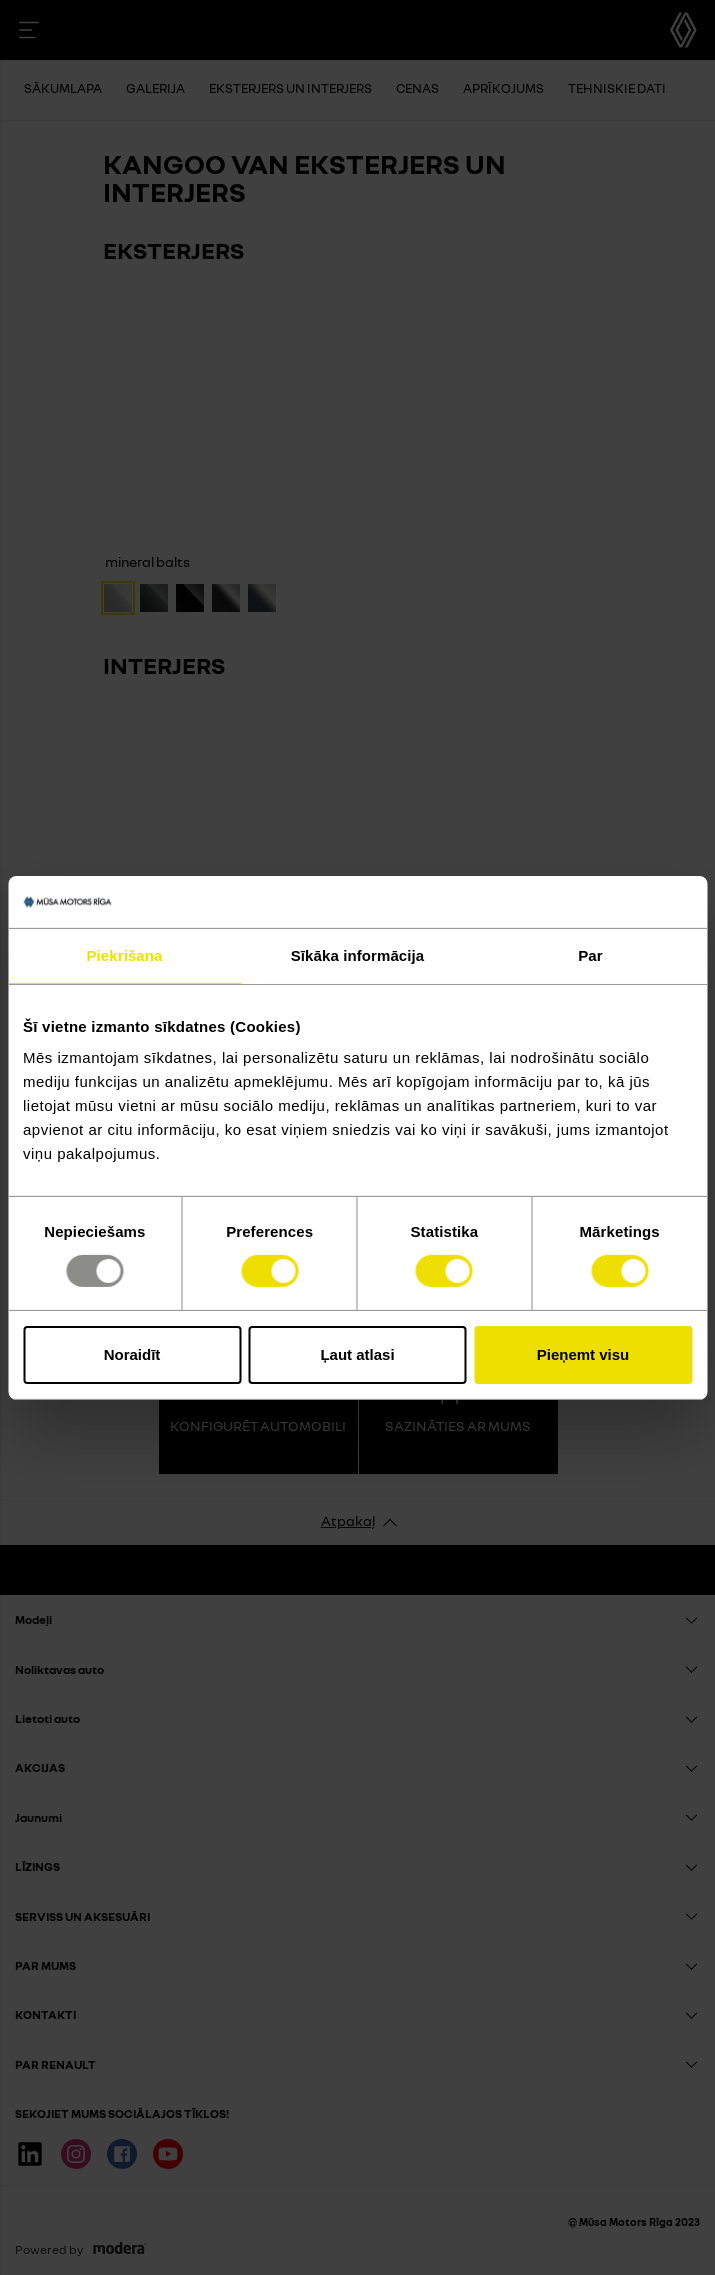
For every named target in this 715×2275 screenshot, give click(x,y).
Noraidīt (132, 1354)
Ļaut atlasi (357, 1354)
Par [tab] (590, 955)
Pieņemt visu (583, 1354)
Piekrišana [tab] (124, 955)
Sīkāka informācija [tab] (358, 955)
